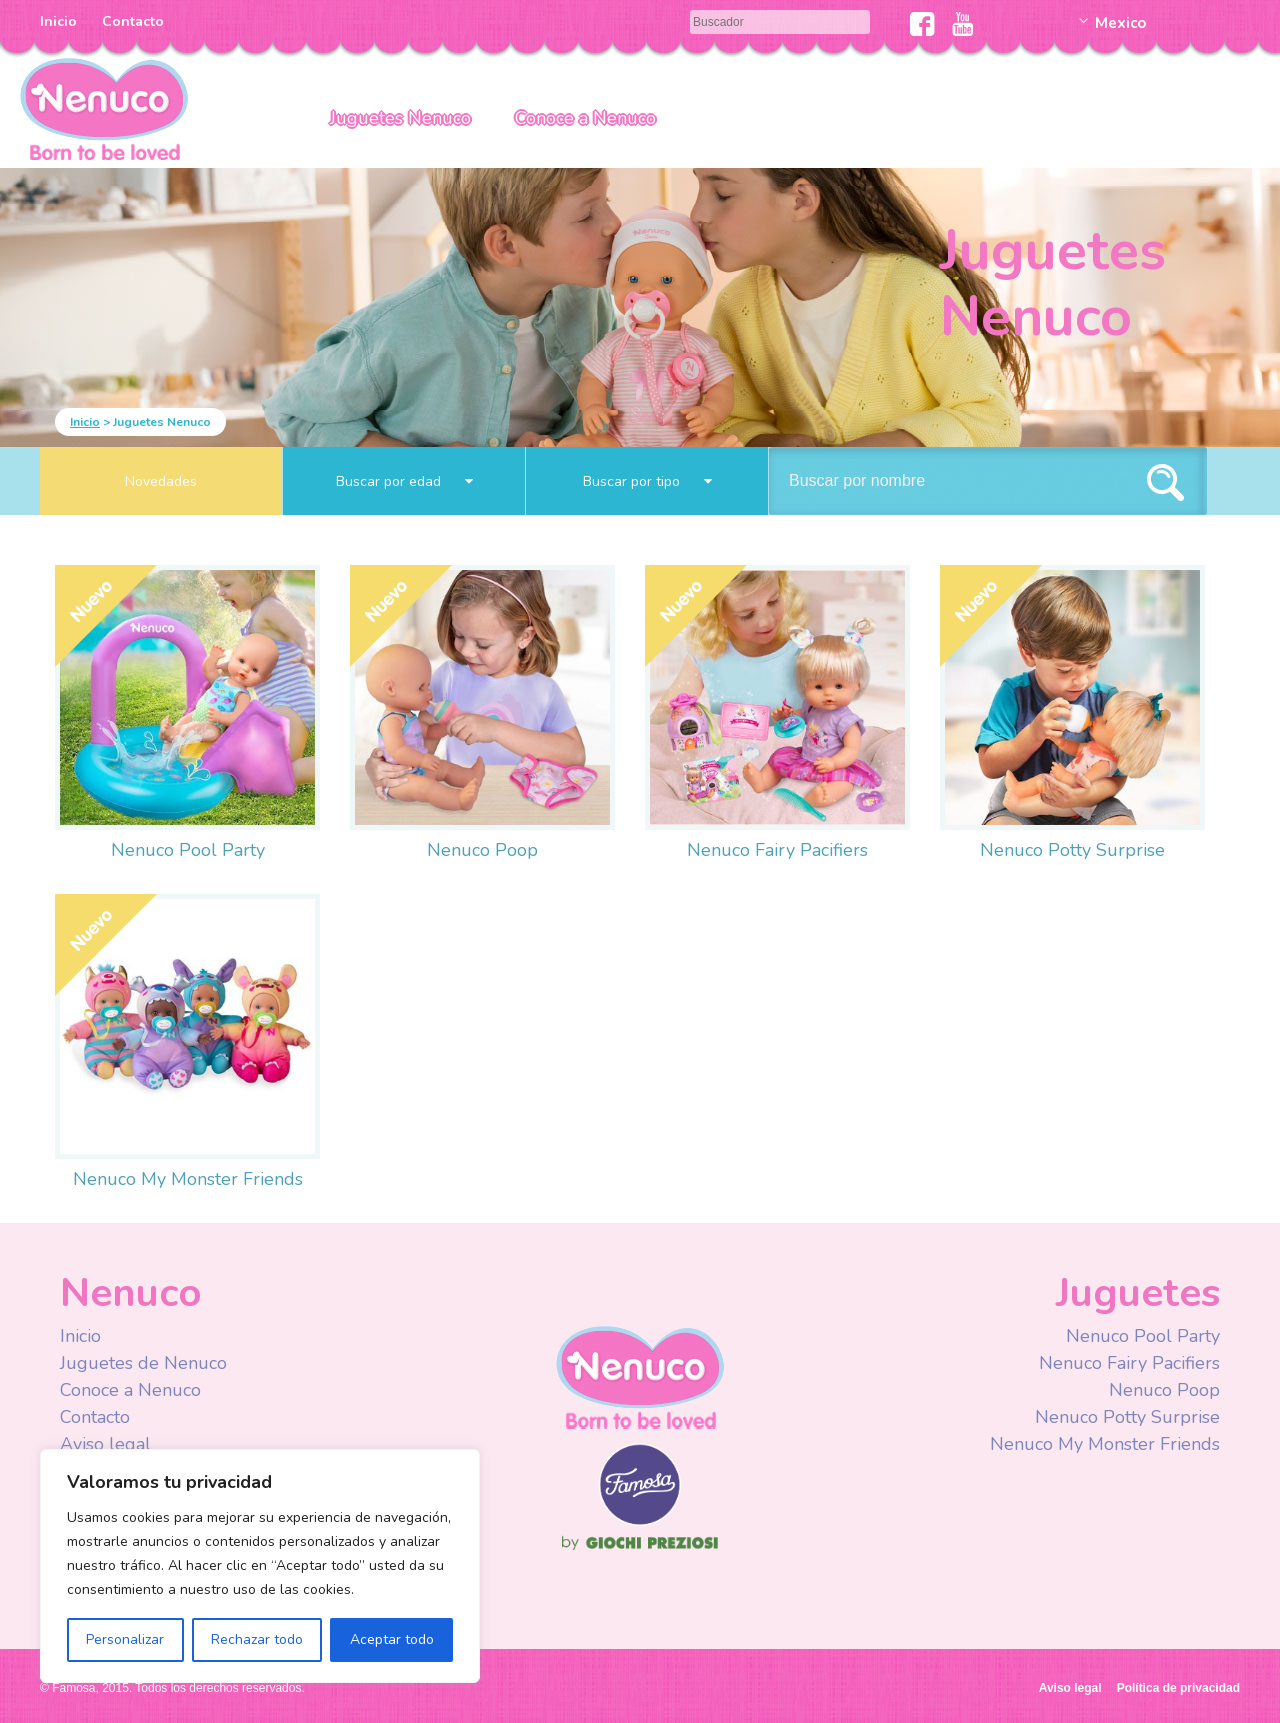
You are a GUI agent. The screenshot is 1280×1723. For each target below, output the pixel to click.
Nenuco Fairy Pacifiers (777, 850)
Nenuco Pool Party (188, 850)
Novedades (161, 481)
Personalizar (125, 1639)
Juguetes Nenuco (400, 118)
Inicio (58, 21)
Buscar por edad (404, 481)
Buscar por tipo (647, 481)
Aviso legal (105, 1444)
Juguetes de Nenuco (143, 1363)
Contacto (133, 21)
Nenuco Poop (482, 850)
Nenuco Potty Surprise (1072, 850)
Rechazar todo (257, 1639)
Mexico (1120, 23)
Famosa (640, 1521)
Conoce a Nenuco (585, 118)
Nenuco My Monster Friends (188, 1179)
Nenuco (640, 1376)
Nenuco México (104, 107)
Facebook (922, 24)
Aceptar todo (392, 1639)
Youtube (962, 24)
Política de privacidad (1178, 1688)
